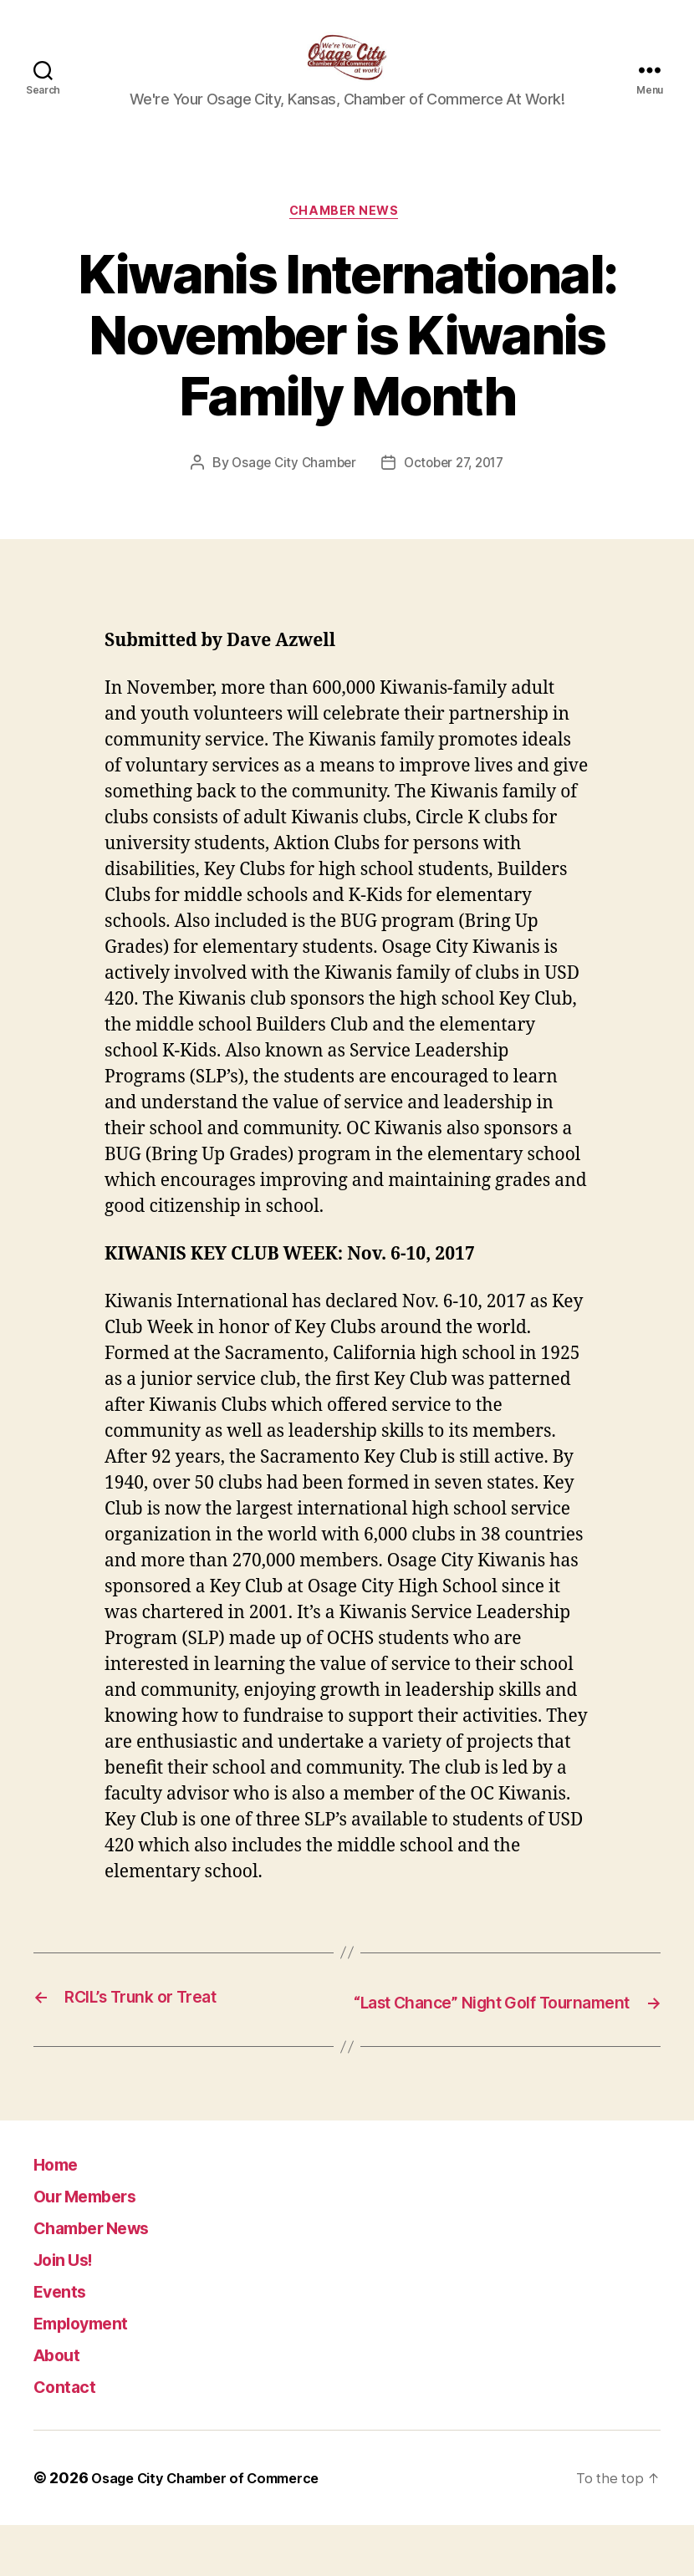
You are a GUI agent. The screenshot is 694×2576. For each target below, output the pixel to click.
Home (61, 2214)
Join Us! (71, 2310)
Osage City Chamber (289, 490)
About (62, 2405)
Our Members (98, 2246)
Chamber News (347, 239)
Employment (91, 2373)
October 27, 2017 (455, 490)
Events (66, 2341)
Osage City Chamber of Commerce (218, 2529)
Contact (71, 2437)
